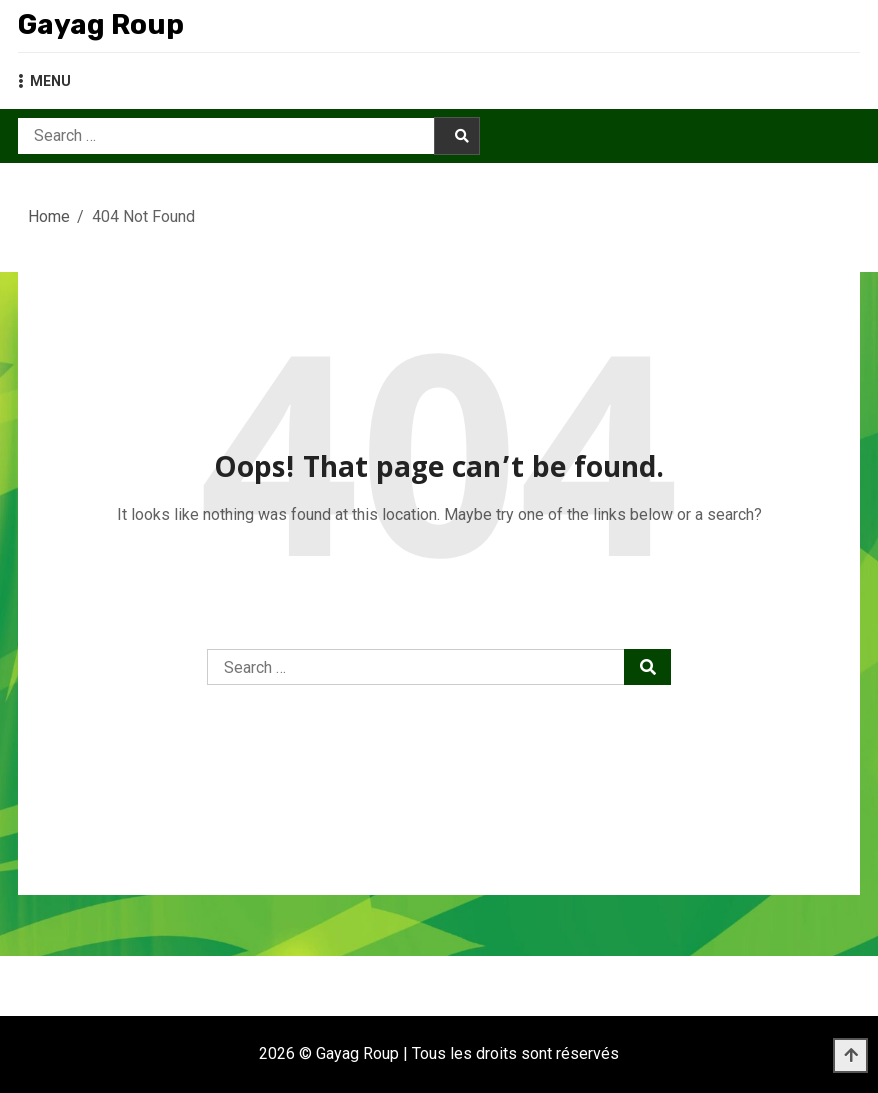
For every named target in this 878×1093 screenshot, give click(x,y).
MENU (44, 81)
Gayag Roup (101, 24)
